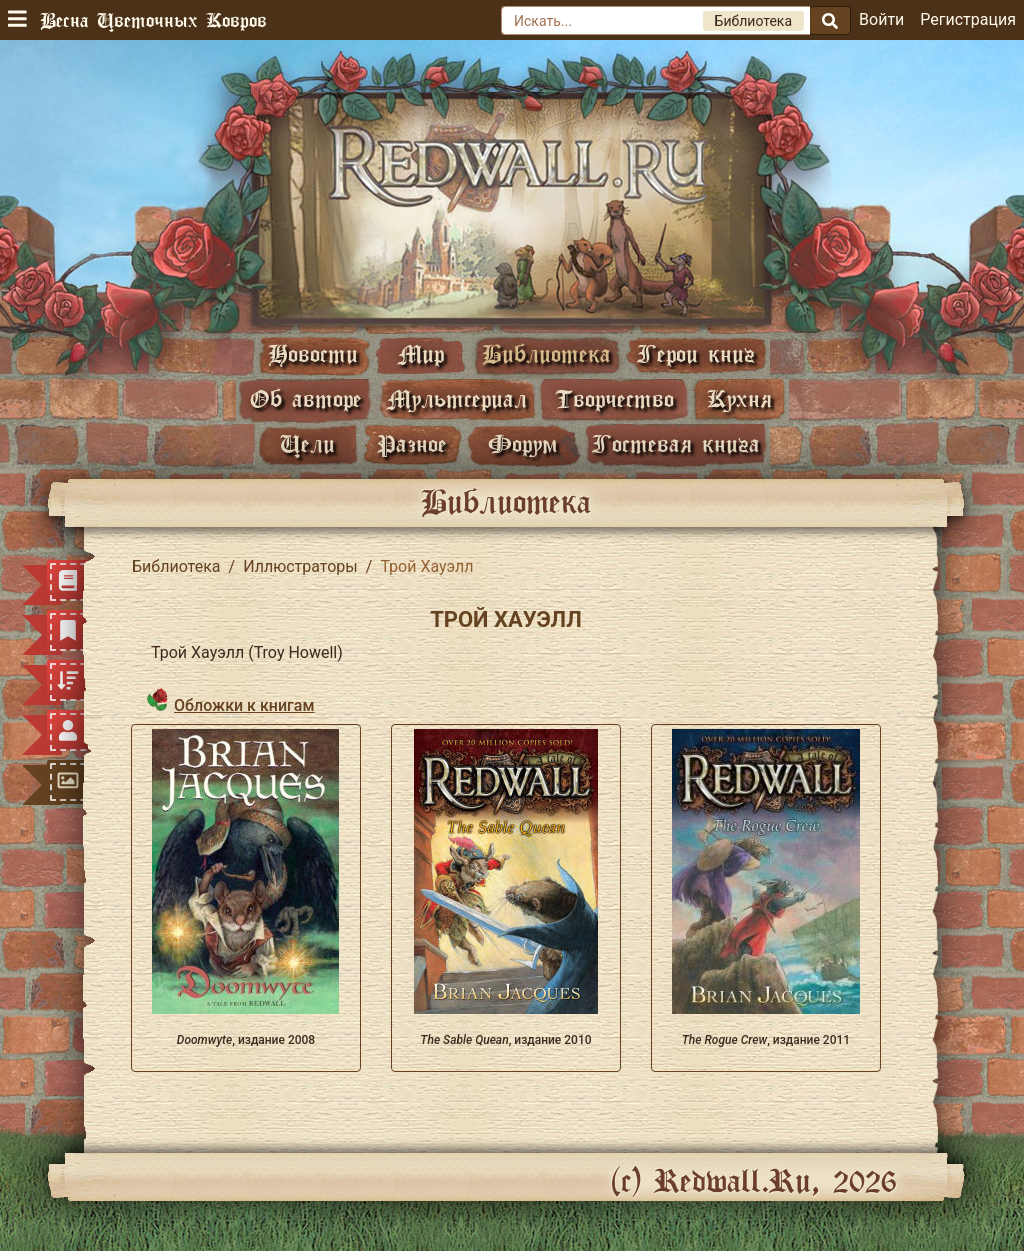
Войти (881, 19)
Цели (307, 443)
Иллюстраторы (300, 566)
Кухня (739, 398)
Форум (523, 443)
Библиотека (546, 353)
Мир (421, 353)
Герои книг (696, 353)
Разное (412, 443)
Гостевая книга (676, 443)
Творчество (614, 398)
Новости (313, 353)
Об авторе (306, 398)
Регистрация (968, 19)
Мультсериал (457, 398)
